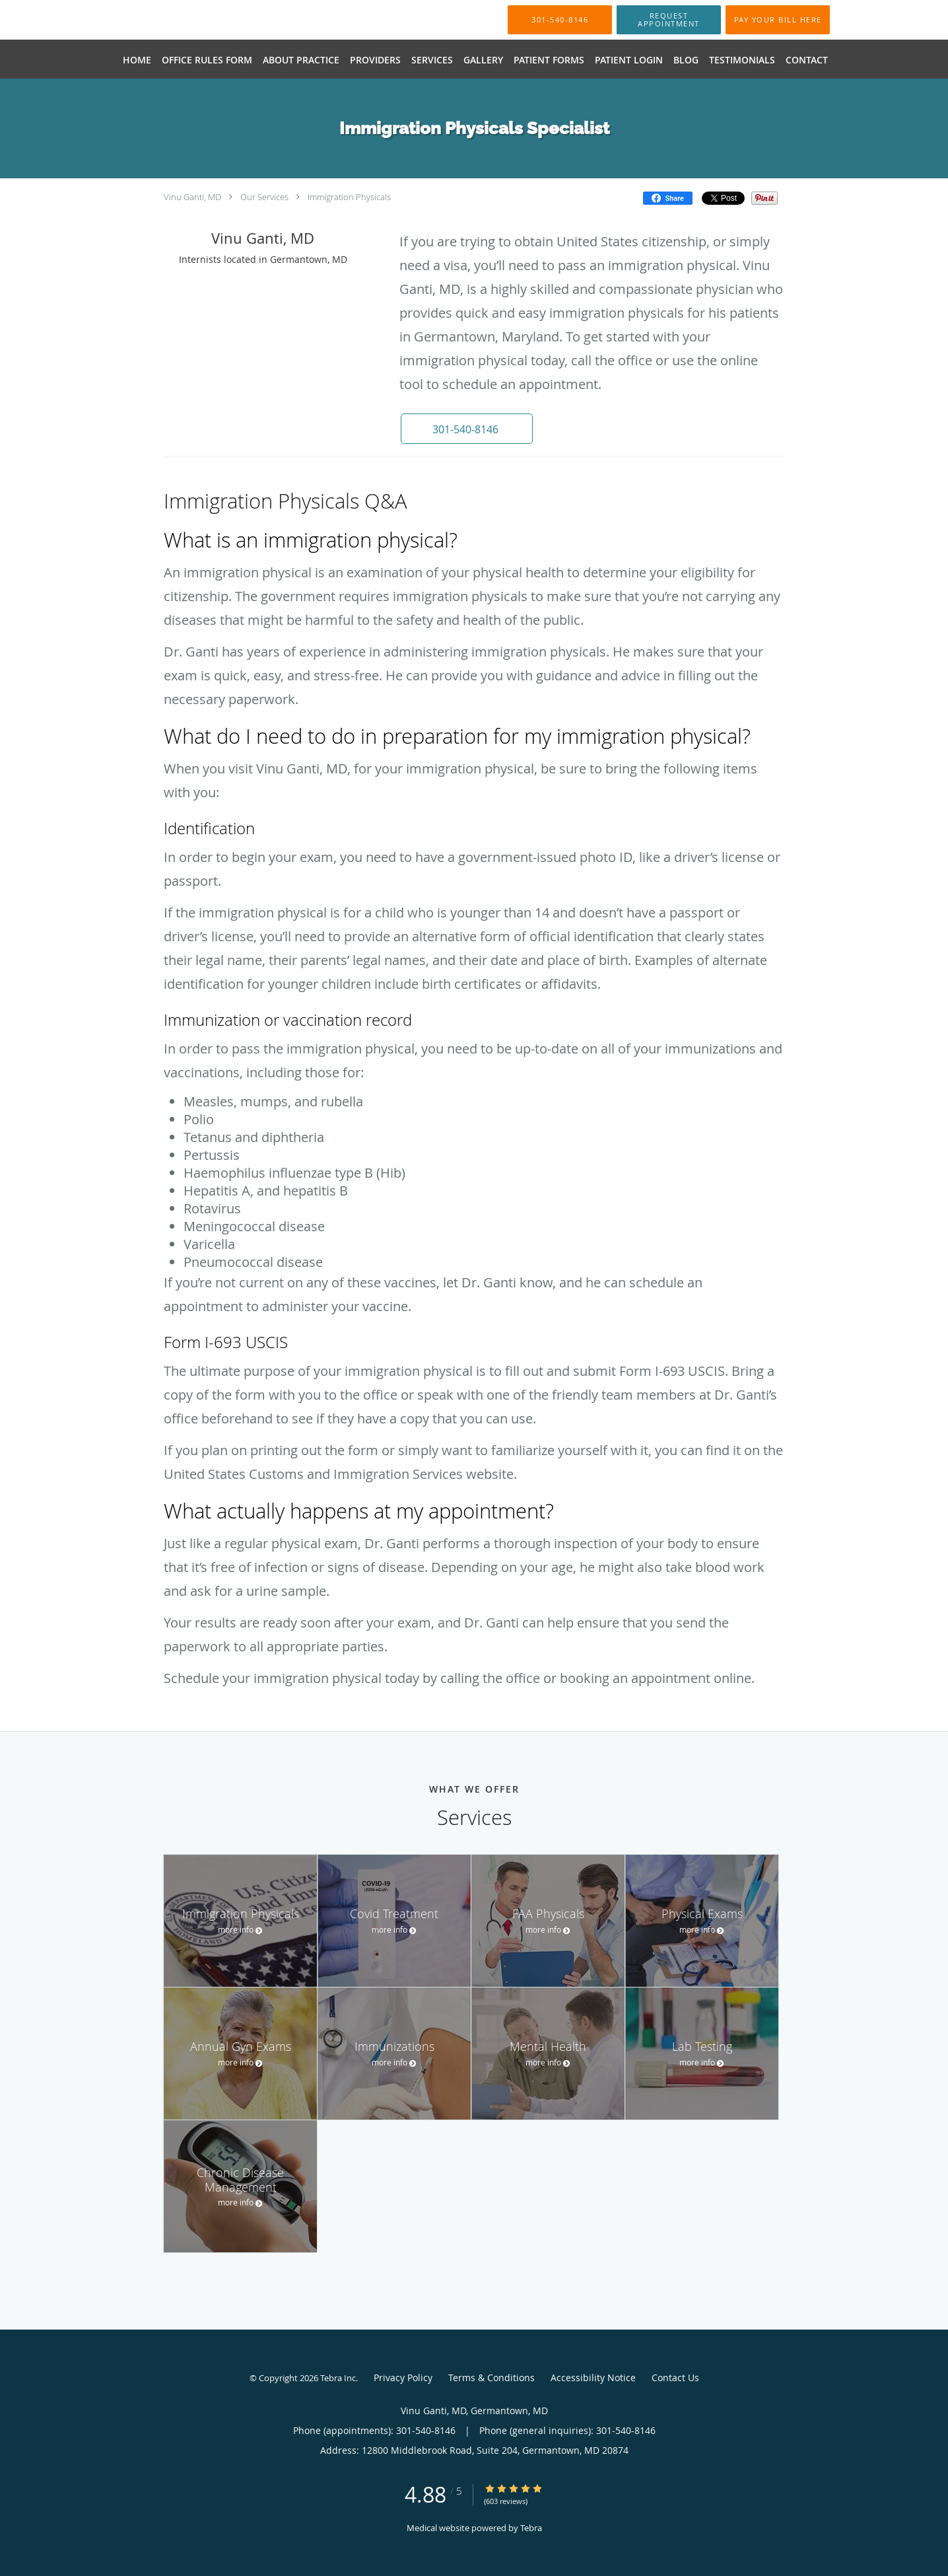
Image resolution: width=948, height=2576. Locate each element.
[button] (669, 20)
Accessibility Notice (593, 2377)
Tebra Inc (338, 2378)
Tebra (531, 2528)
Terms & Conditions (491, 2377)
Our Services (264, 197)
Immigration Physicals (349, 197)
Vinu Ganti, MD (192, 197)
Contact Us (675, 2377)
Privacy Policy (403, 2377)
